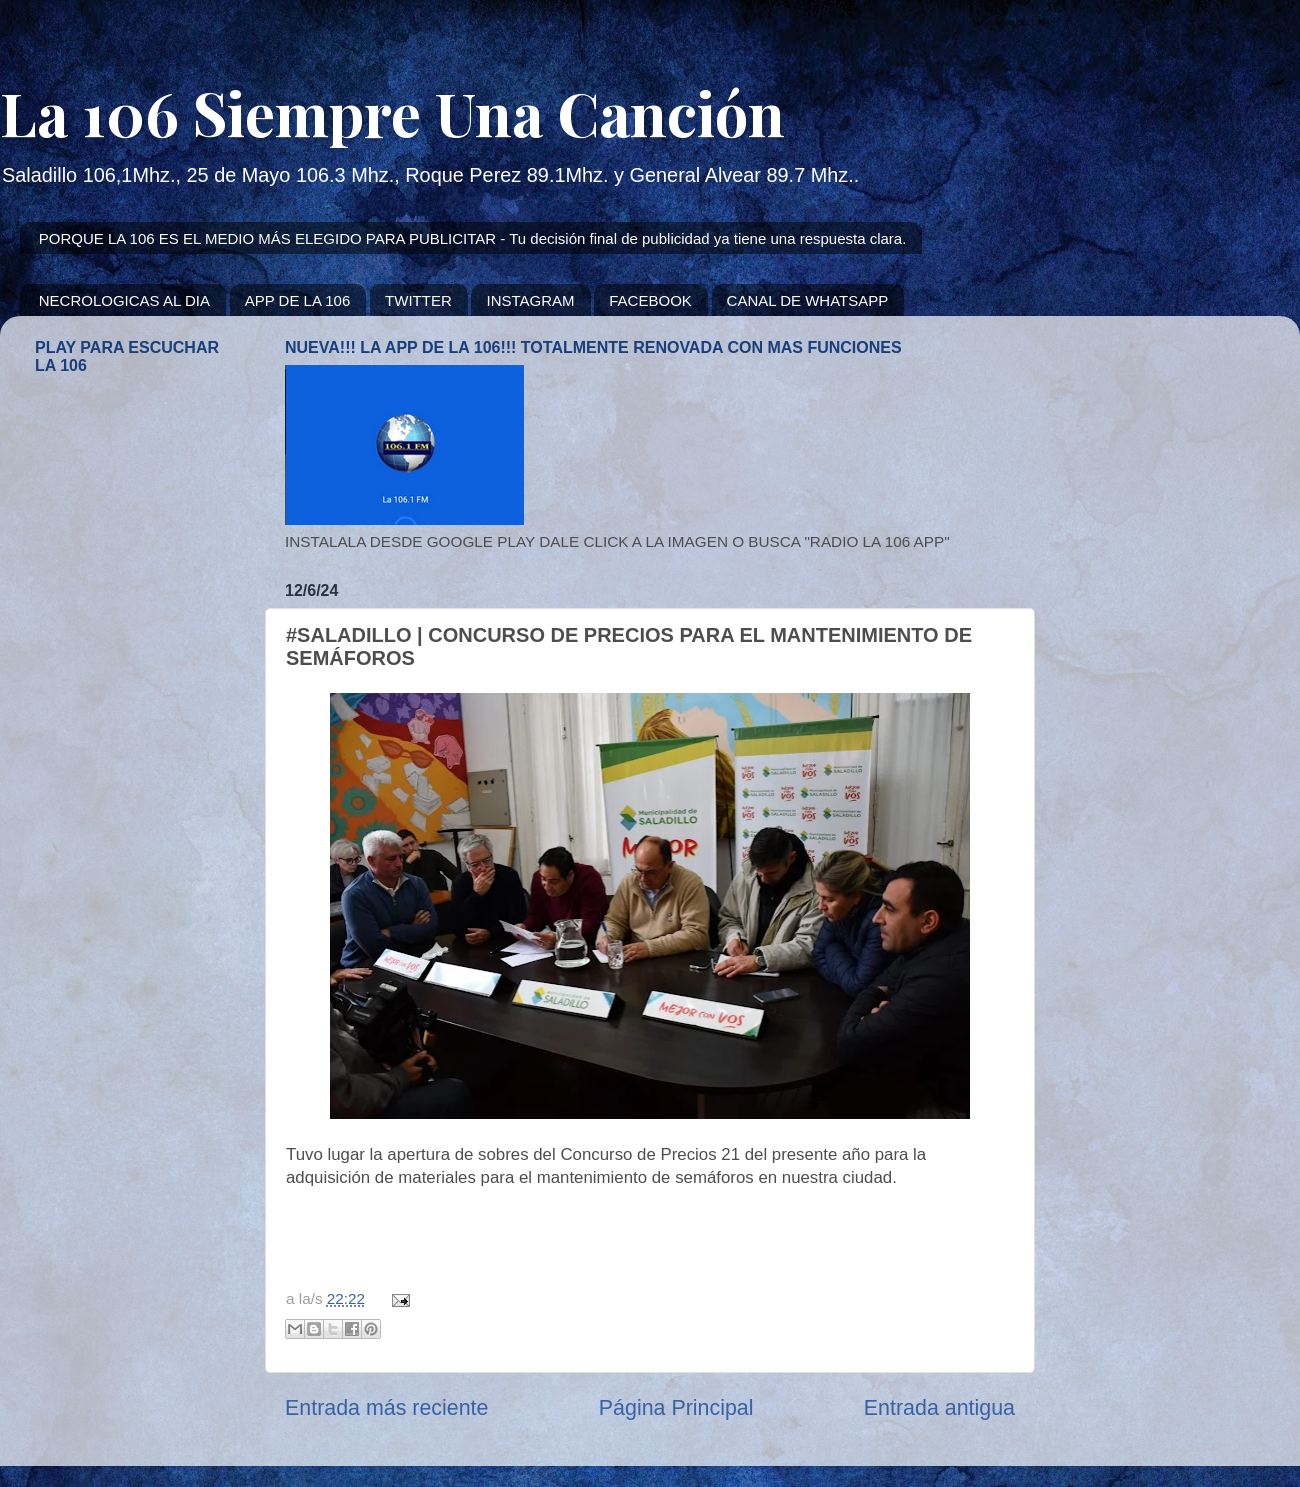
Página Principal (676, 1408)
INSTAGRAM (530, 300)
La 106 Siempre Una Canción (392, 112)
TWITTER (418, 300)
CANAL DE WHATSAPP (808, 300)
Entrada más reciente (386, 1408)
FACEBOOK (650, 300)
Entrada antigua (939, 1408)
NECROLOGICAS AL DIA (124, 300)
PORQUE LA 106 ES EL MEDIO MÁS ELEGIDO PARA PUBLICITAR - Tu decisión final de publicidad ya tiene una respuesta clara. (473, 238)
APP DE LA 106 (298, 300)
